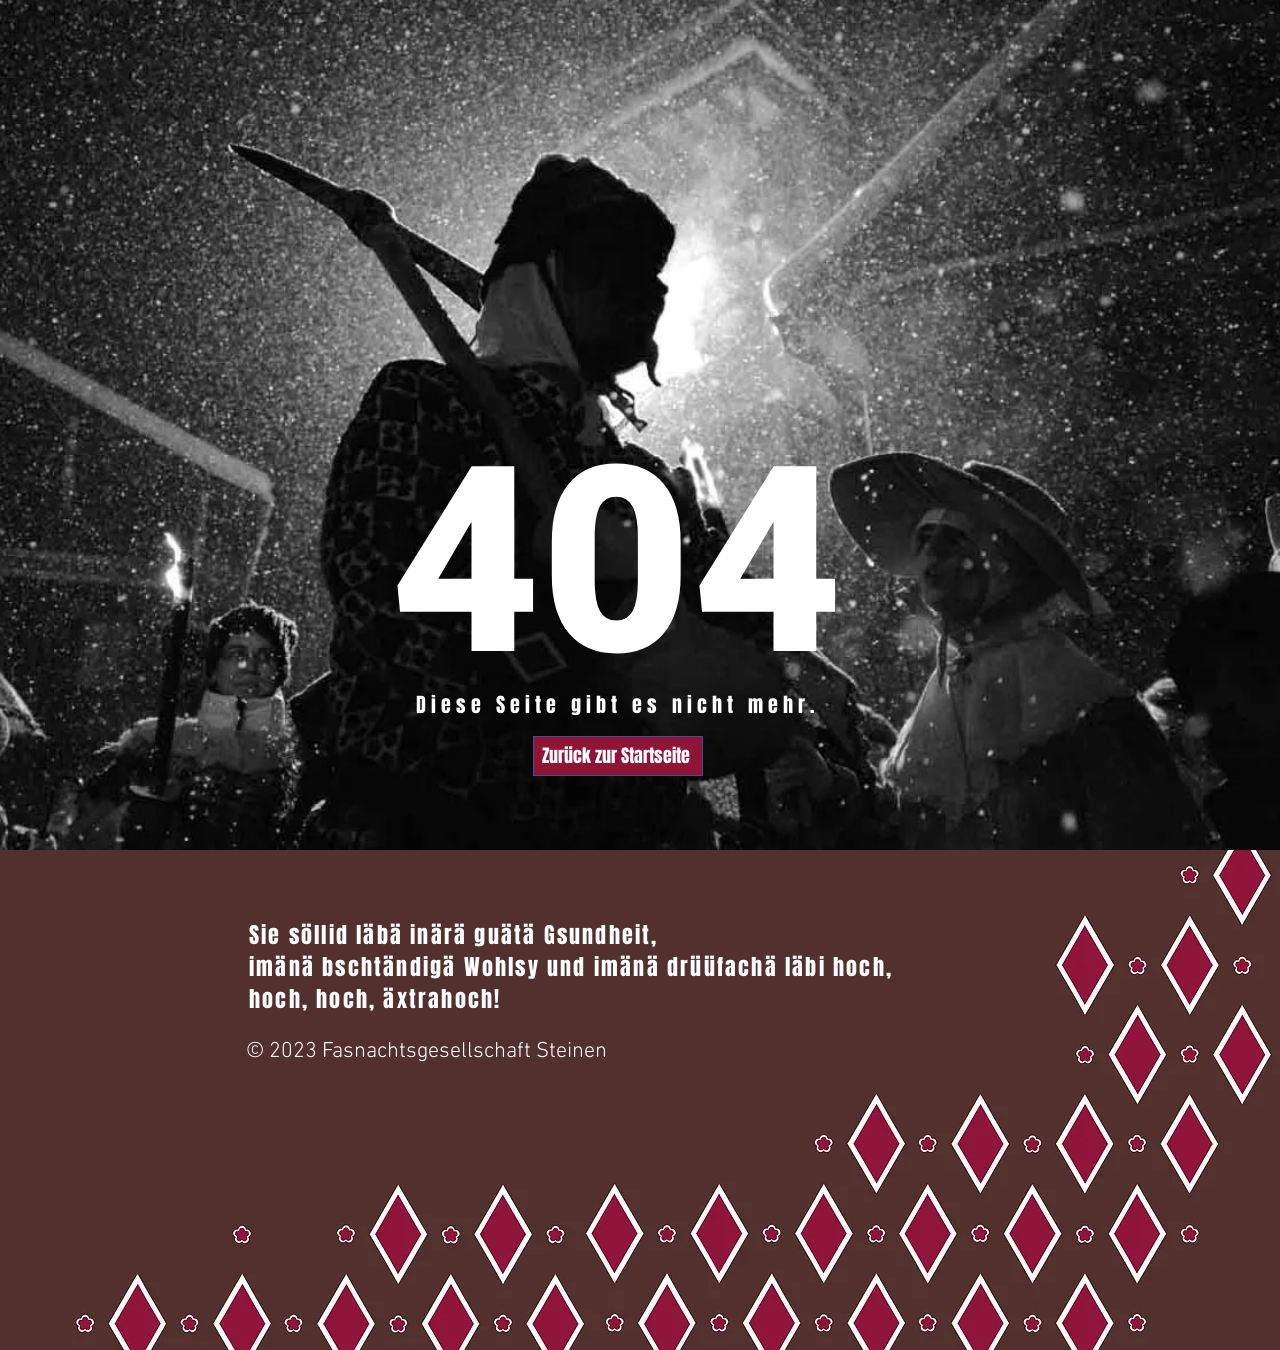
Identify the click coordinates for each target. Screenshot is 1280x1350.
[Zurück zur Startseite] (618, 756)
